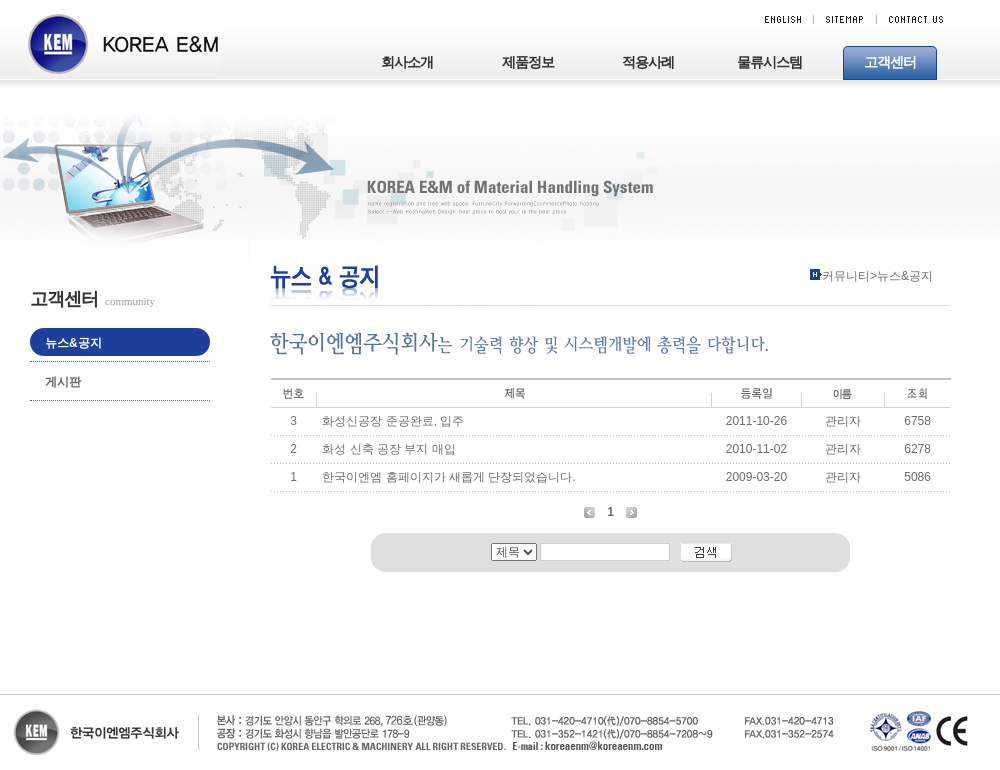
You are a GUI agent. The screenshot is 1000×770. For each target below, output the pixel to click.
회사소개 (407, 62)
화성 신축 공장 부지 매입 (388, 449)
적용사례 (648, 62)
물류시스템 (769, 62)
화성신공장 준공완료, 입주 (393, 421)
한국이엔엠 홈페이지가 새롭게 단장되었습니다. (448, 477)
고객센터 (890, 62)
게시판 (63, 382)
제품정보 (528, 62)
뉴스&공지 (73, 343)
